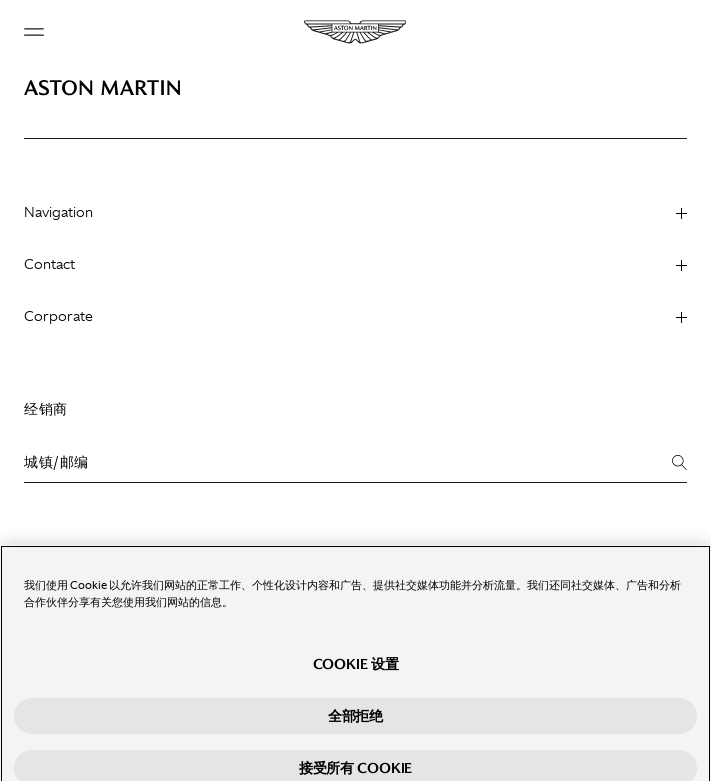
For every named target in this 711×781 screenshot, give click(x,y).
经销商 (46, 409)
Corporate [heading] (355, 316)
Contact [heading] (355, 264)
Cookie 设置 (356, 673)
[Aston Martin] (356, 32)
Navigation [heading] (355, 212)
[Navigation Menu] (34, 32)
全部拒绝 (355, 725)
